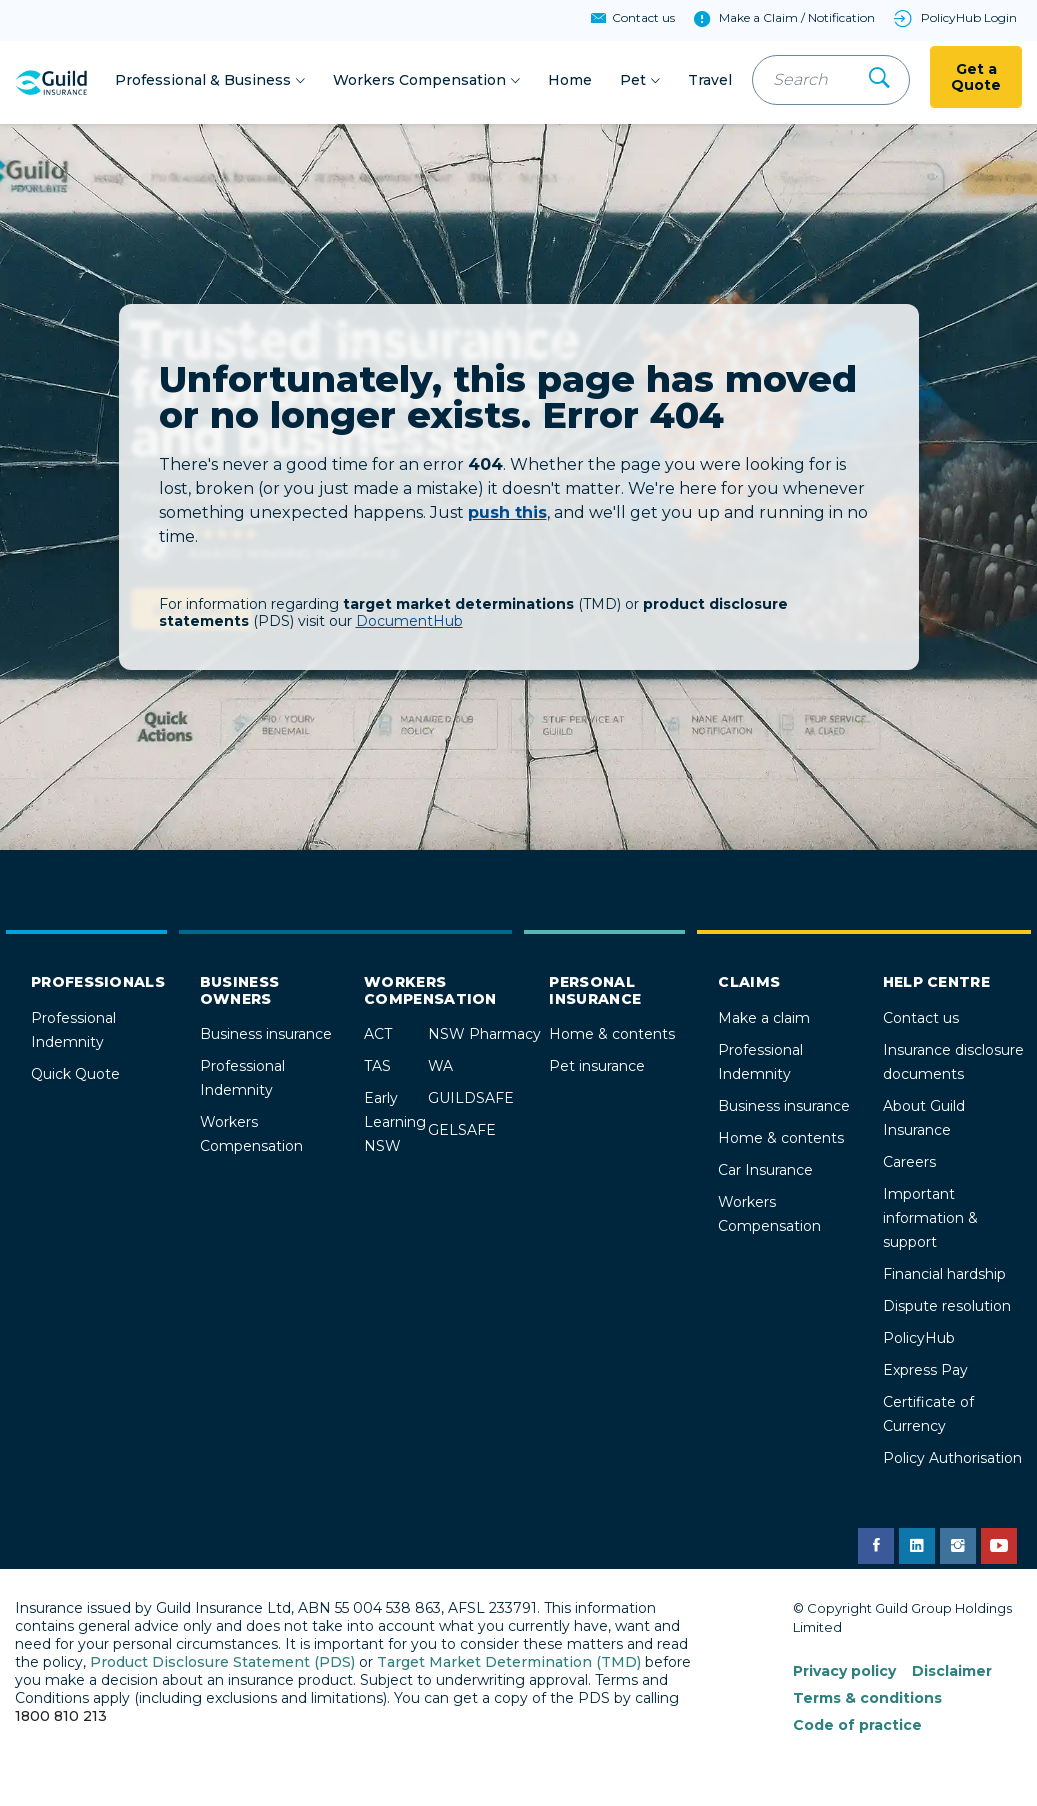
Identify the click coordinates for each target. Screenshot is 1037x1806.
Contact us (921, 1021)
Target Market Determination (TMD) (509, 1665)
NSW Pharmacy (484, 1037)
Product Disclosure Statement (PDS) (222, 1665)
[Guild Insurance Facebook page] (876, 1549)
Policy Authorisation (952, 1461)
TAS (377, 1069)
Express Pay (925, 1373)
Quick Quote (75, 1077)
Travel (710, 81)
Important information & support (930, 1221)
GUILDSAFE (471, 1101)
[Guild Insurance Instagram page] (958, 1549)
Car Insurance (765, 1173)
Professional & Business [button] (203, 81)
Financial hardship (944, 1277)
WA (440, 1069)
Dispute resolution (947, 1309)
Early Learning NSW (395, 1125)
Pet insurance (597, 1069)
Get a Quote (976, 79)
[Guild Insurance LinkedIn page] (917, 1549)
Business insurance (266, 1037)
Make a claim (764, 1021)
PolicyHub (919, 1341)
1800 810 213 (61, 1719)
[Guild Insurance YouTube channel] (999, 1549)
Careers (909, 1165)
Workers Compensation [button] (419, 81)
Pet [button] (633, 81)
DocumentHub (409, 624)
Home (570, 81)
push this (507, 515)
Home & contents (612, 1037)
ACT (378, 1037)
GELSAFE (462, 1133)
